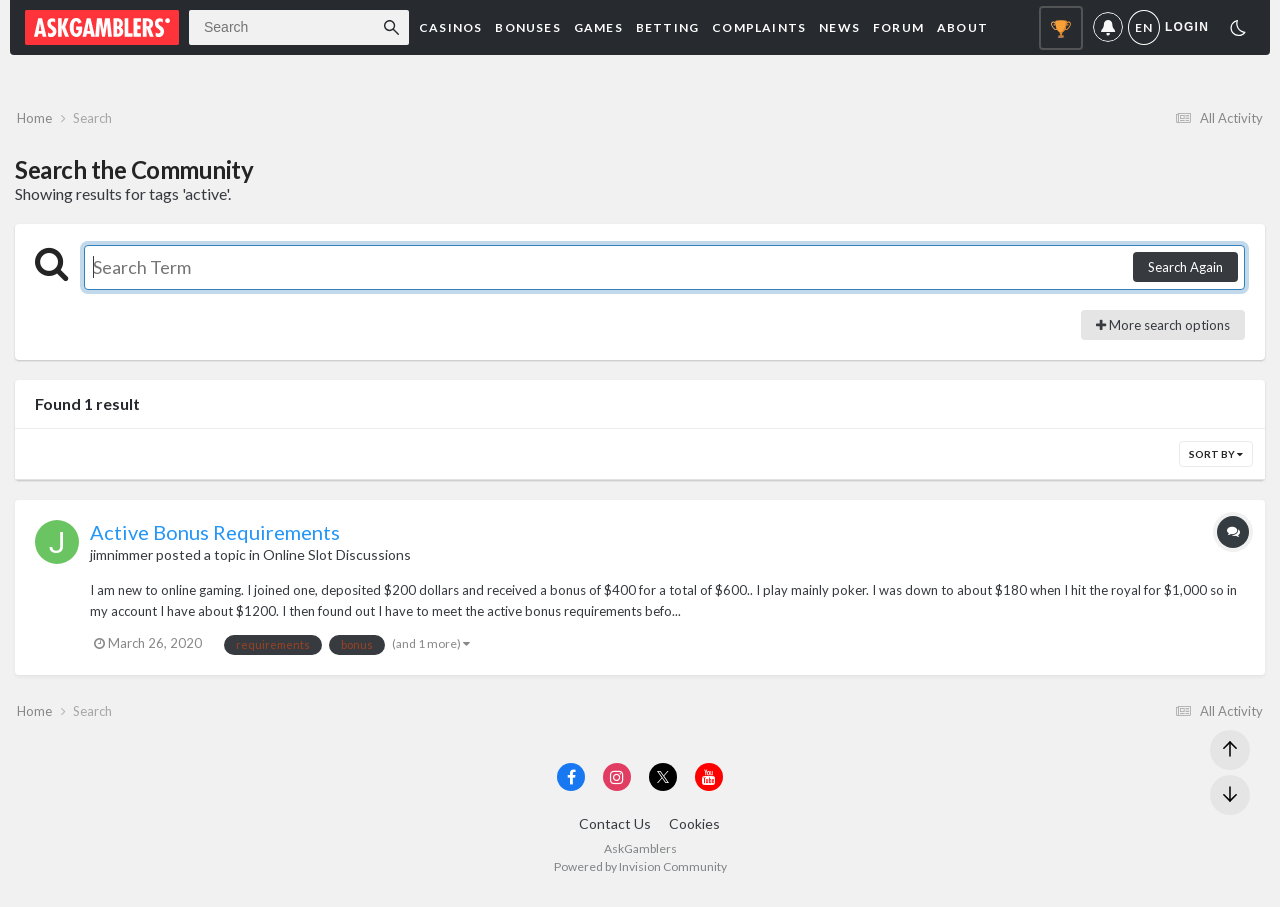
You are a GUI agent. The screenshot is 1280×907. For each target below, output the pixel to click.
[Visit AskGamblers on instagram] (617, 788)
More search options (1163, 330)
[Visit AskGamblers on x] (663, 788)
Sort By (1216, 460)
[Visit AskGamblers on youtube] (709, 788)
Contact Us (615, 835)
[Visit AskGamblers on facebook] (571, 788)
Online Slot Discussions (337, 560)
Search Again (1185, 273)
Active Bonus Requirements (215, 538)
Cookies (694, 835)
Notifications (1108, 27)
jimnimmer (121, 560)
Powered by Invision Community (640, 877)
